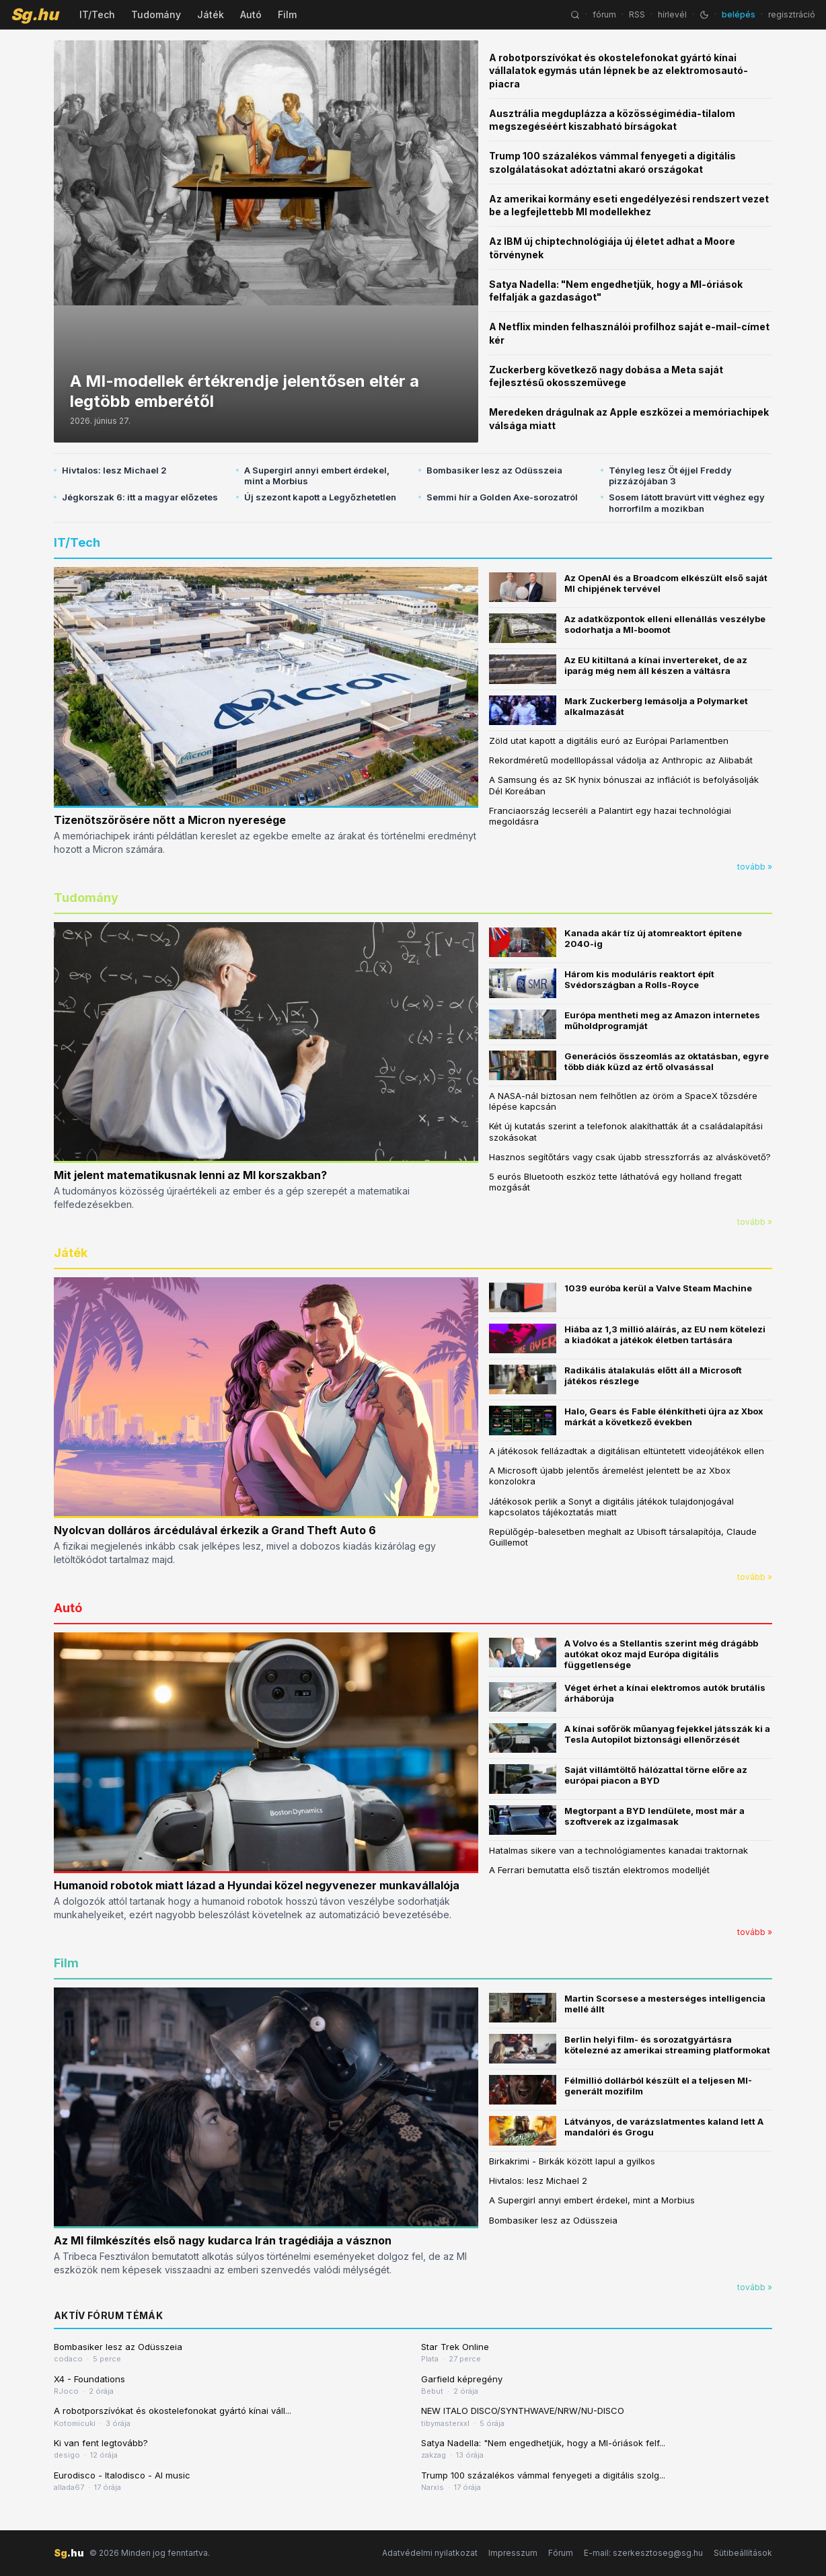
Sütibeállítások (743, 2553)
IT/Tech (97, 14)
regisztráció (791, 14)
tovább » (754, 867)
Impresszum (512, 2553)
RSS (637, 14)
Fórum (560, 2553)
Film (287, 14)
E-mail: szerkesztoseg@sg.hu (643, 2553)
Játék (210, 14)
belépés (738, 14)
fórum (604, 14)
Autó (251, 14)
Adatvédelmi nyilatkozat (430, 2553)
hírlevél (672, 14)
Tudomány (156, 14)
